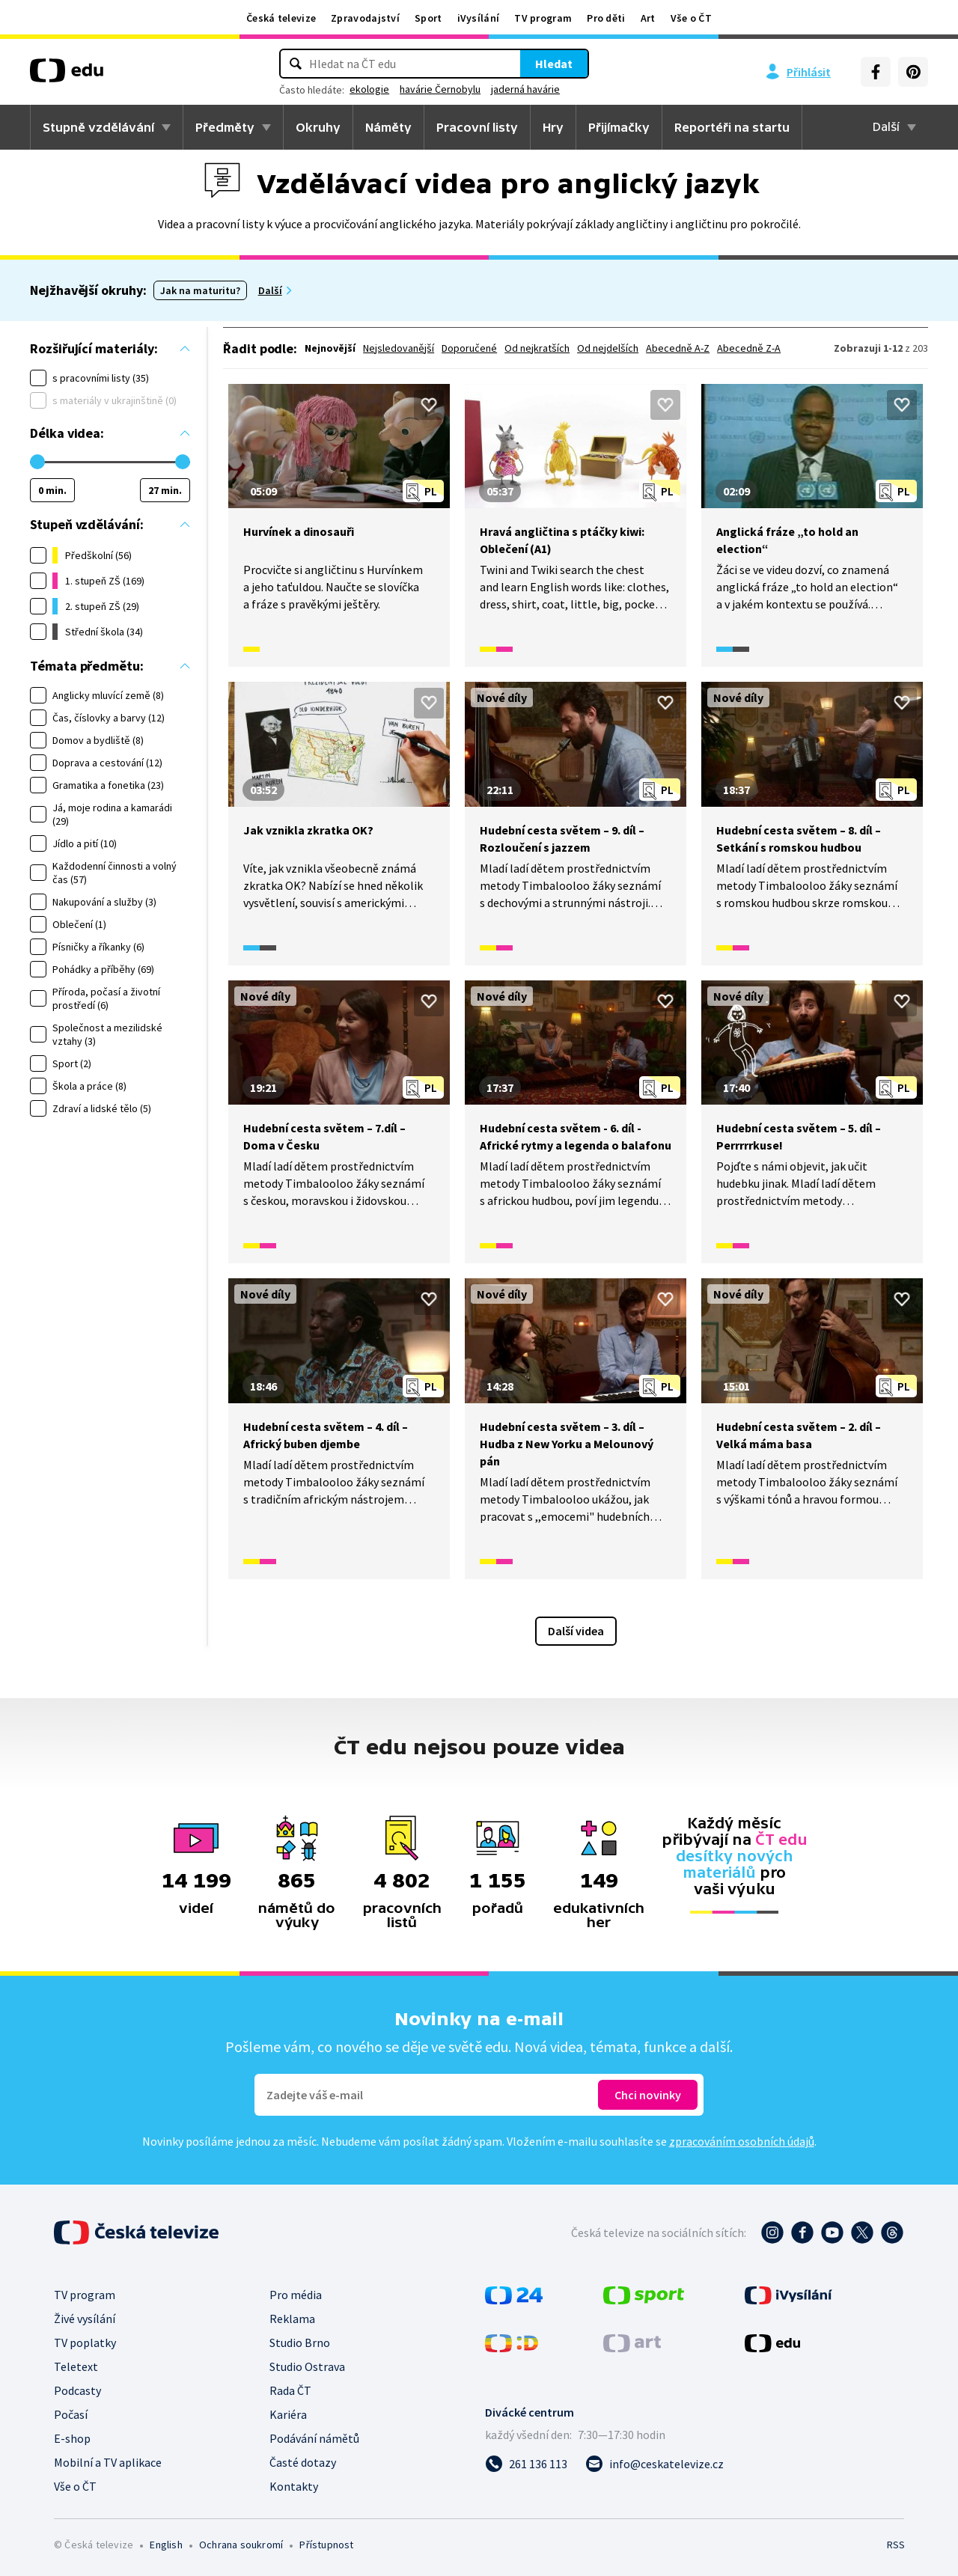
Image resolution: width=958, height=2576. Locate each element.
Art (648, 18)
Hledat (554, 63)
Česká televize (281, 18)
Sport (428, 18)
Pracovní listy (477, 127)
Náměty (388, 127)
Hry (553, 127)
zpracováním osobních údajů (741, 2141)
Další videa (576, 1630)
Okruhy (318, 127)
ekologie (369, 89)
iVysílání (478, 18)
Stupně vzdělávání (98, 127)
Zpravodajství (365, 18)
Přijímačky (619, 127)
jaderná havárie (525, 89)
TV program (543, 18)
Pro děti (606, 18)
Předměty (224, 127)
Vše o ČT (691, 18)
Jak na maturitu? (200, 290)
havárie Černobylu (440, 89)
